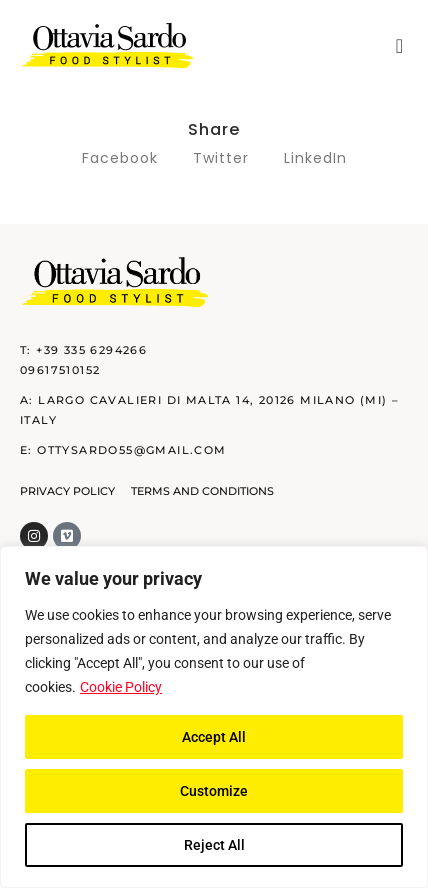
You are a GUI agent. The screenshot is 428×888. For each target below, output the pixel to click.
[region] (214, 717)
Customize (214, 791)
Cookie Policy (121, 687)
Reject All (214, 845)
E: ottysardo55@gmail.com (123, 450)
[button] (399, 46)
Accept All (214, 737)
